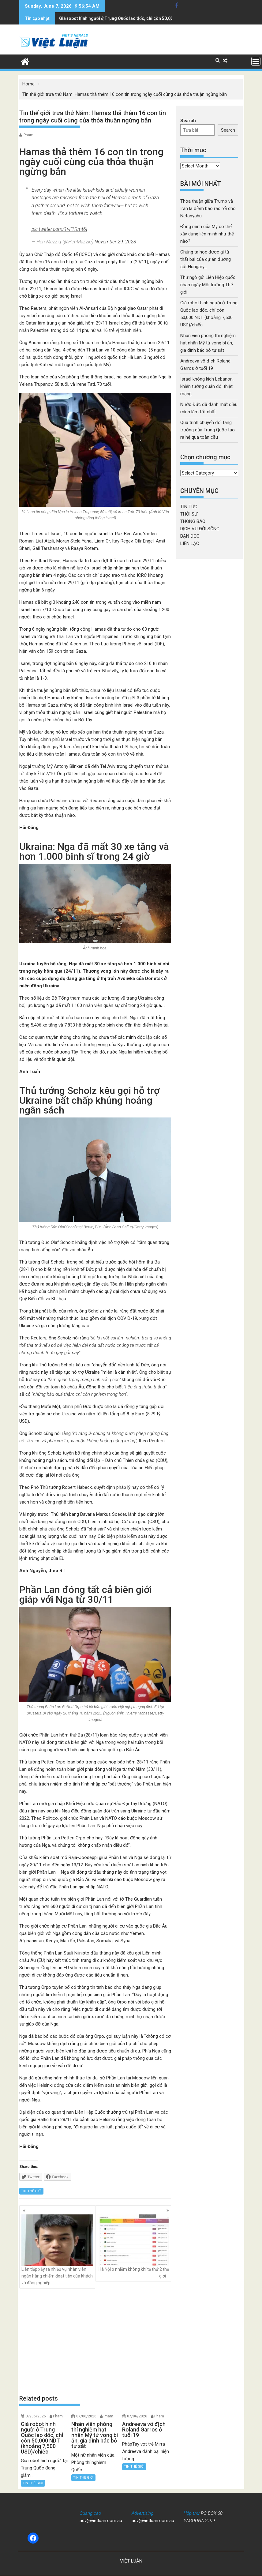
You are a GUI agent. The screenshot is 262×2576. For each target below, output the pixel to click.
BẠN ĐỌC (190, 536)
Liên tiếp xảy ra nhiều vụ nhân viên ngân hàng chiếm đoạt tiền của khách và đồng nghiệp (57, 2249)
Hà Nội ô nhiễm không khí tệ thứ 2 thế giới (133, 2246)
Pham (28, 135)
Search (188, 120)
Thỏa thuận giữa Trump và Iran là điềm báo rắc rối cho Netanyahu (208, 208)
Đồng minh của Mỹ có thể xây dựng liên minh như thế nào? (207, 234)
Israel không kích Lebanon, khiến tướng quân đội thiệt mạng (207, 386)
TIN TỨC (188, 506)
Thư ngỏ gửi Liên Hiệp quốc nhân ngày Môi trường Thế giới (207, 285)
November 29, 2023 (115, 242)
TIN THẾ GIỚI (31, 2191)
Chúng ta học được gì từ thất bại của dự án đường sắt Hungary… (205, 259)
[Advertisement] (95, 2341)
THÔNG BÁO (192, 521)
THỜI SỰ (188, 514)
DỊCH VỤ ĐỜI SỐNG (199, 528)
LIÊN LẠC (189, 543)
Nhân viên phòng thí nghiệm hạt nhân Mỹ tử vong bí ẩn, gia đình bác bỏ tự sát (135, 18)
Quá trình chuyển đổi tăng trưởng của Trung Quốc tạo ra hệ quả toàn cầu (207, 430)
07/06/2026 (36, 2416)
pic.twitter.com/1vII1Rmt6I (59, 229)
